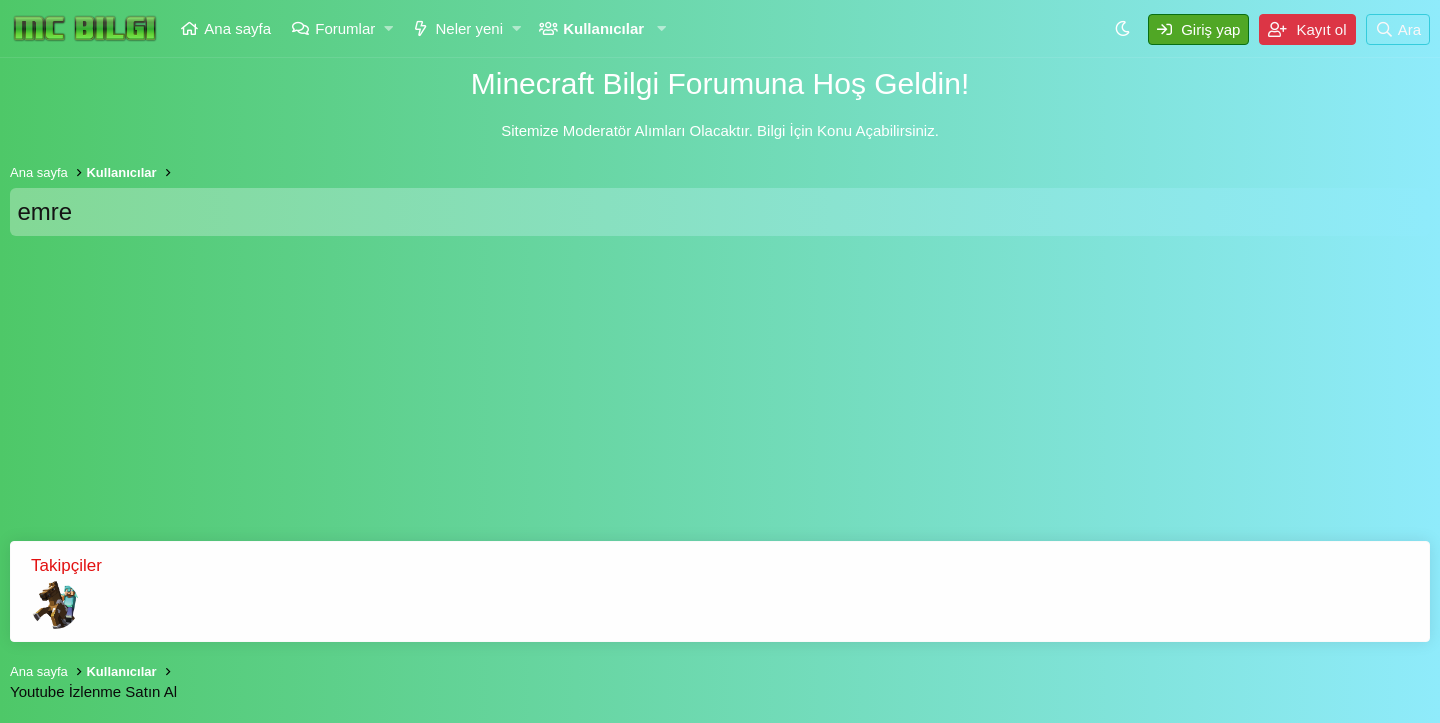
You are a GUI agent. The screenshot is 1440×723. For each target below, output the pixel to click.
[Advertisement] (720, 396)
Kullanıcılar (603, 28)
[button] (389, 28)
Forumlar (345, 28)
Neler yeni (469, 28)
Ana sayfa (237, 28)
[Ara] (1398, 29)
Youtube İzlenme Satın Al (93, 691)
